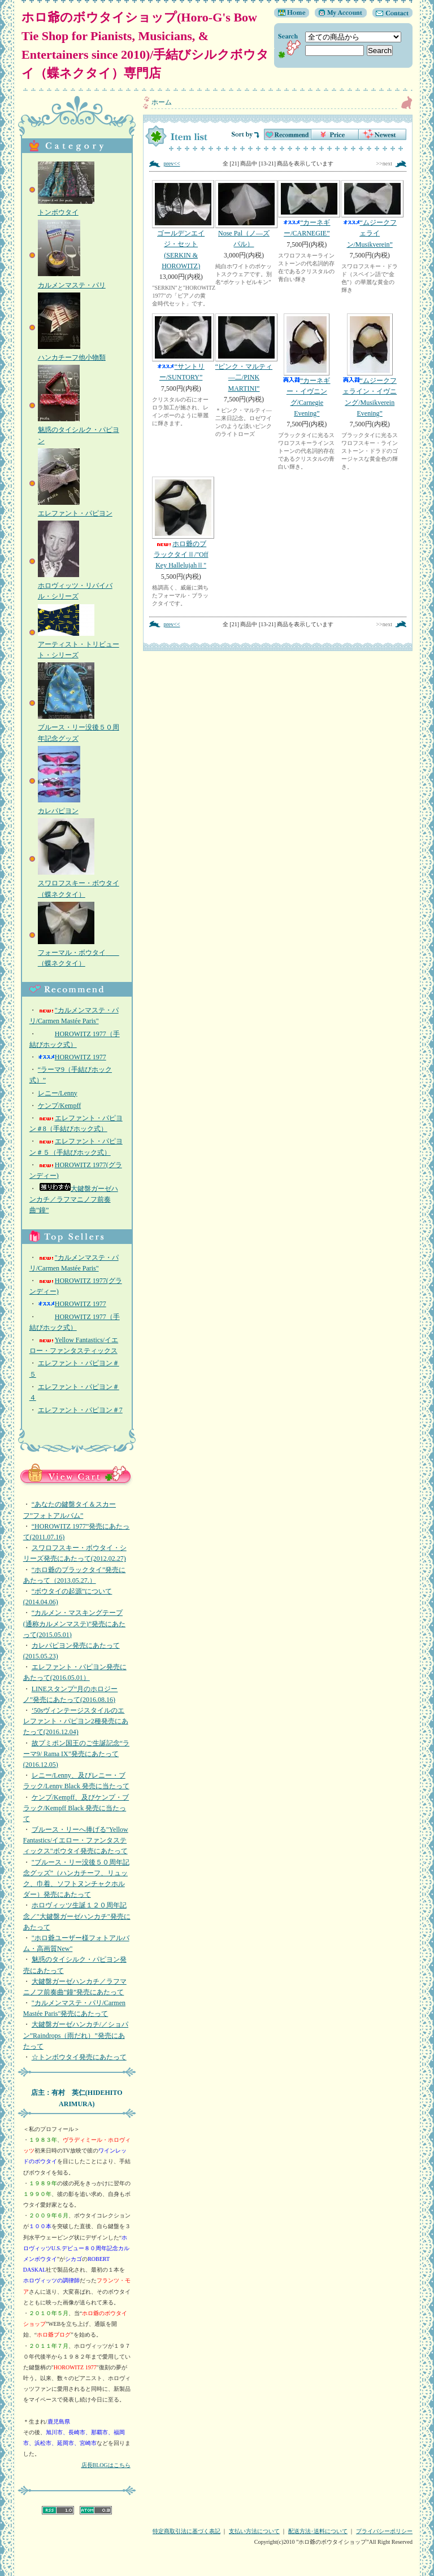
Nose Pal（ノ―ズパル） (243, 214)
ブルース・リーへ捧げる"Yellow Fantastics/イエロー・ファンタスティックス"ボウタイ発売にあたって (75, 1840)
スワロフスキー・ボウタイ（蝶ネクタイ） (78, 883)
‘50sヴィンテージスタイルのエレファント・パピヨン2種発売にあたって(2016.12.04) (75, 1721)
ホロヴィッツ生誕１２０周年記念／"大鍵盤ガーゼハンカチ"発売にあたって (77, 1916)
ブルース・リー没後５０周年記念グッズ (78, 727)
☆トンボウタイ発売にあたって (79, 2057)
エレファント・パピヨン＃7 (80, 1410)
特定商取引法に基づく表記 (186, 2531)
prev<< (171, 163)
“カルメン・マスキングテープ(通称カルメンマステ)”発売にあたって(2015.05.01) (74, 1623)
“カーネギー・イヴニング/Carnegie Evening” (306, 365)
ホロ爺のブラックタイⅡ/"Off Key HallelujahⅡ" (180, 523)
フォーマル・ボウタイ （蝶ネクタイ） (78, 952)
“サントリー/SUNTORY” (180, 347)
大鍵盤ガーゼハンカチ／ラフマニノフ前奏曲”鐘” (73, 1199)
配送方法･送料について (318, 2531)
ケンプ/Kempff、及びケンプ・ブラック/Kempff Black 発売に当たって (76, 1808)
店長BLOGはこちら (106, 2465)
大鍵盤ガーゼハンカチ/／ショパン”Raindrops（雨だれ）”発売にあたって (75, 2035)
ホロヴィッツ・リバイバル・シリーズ (75, 585)
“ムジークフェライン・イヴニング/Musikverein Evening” (369, 365)
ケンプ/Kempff (59, 1106)
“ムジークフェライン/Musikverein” (369, 214)
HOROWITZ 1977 (72, 1057)
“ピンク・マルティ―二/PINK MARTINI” (243, 352)
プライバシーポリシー (384, 2531)
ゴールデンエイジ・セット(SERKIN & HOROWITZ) (180, 225)
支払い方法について (254, 2531)
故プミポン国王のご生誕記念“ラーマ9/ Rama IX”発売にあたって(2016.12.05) (76, 1754)
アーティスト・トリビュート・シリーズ (78, 644)
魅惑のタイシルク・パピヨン (78, 429)
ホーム (161, 102)
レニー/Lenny (57, 1093)
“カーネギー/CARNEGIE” (306, 208)
